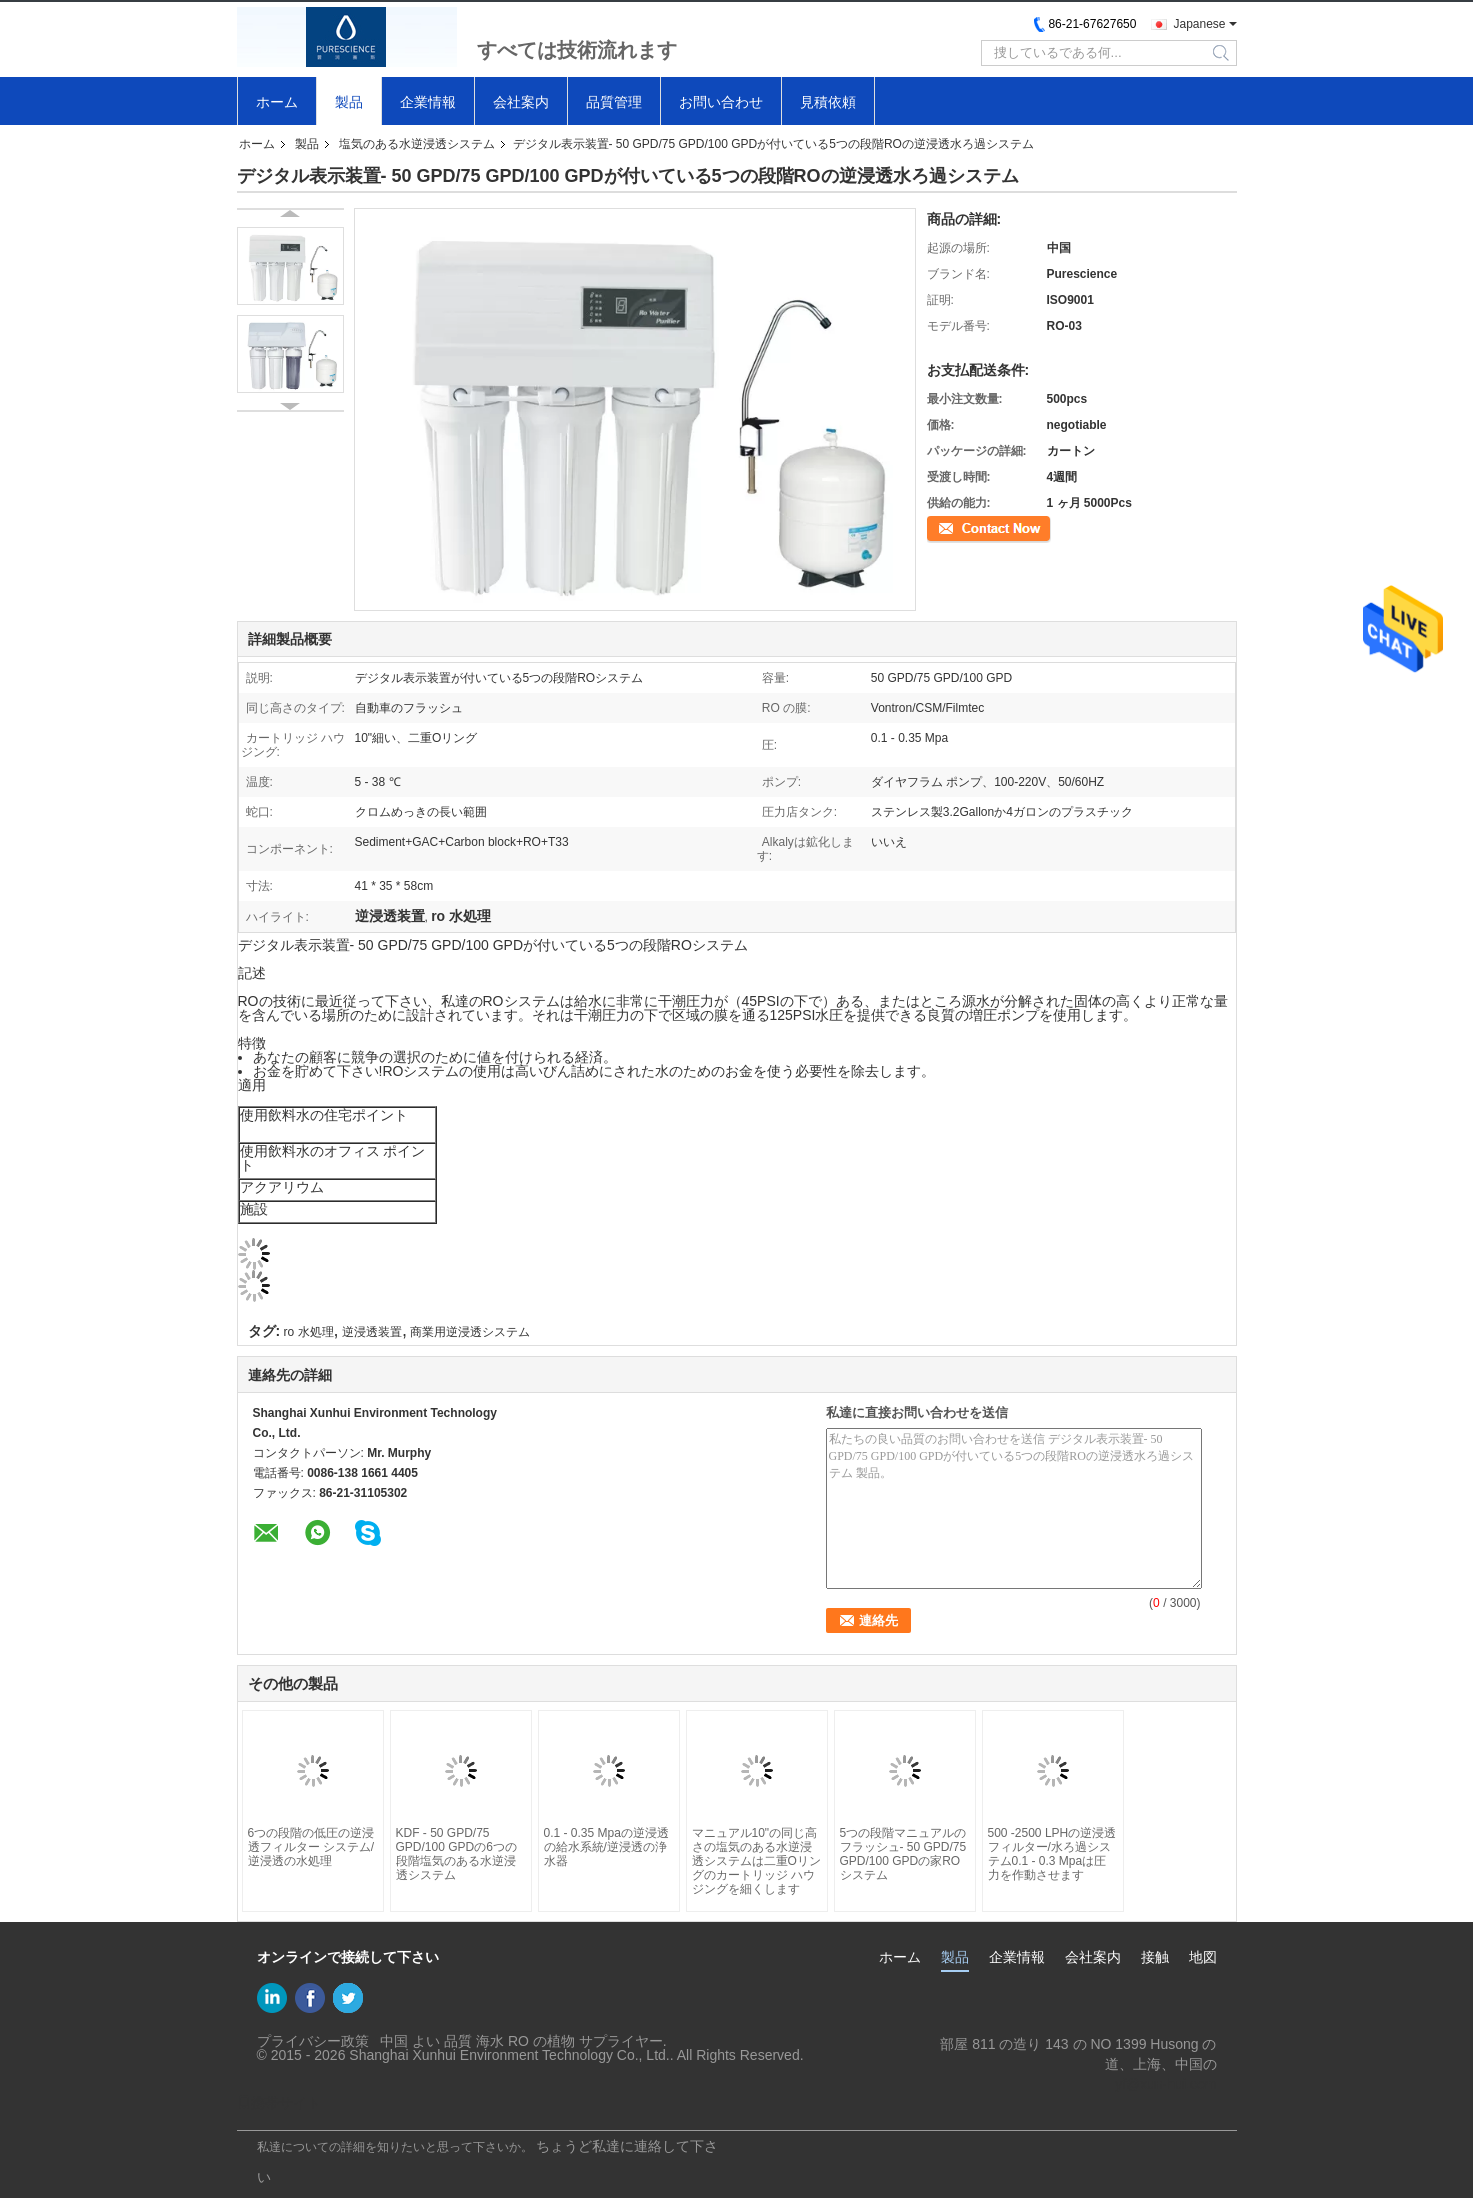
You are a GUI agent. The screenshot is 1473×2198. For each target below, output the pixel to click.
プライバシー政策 (313, 2041)
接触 (1155, 1957)
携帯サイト (279, 2103)
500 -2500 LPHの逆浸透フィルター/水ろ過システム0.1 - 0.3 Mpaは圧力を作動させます (1052, 1854)
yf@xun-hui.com (1165, 2084)
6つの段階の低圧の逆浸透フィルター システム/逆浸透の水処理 (311, 1847)
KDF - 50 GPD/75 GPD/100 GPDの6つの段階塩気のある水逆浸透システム (456, 1854)
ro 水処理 (309, 1332)
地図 (1203, 1957)
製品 (349, 102)
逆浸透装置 (372, 1332)
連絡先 (945, 527)
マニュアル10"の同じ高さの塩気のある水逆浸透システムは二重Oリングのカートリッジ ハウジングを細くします (756, 1861)
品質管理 (614, 102)
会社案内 (521, 102)
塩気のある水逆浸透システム (417, 144)
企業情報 (428, 102)
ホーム (277, 102)
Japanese (1199, 24)
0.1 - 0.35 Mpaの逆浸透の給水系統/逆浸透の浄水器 (606, 1847)
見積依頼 (828, 102)
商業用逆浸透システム (470, 1332)
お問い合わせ (721, 102)
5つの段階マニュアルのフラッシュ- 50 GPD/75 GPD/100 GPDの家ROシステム (903, 1854)
